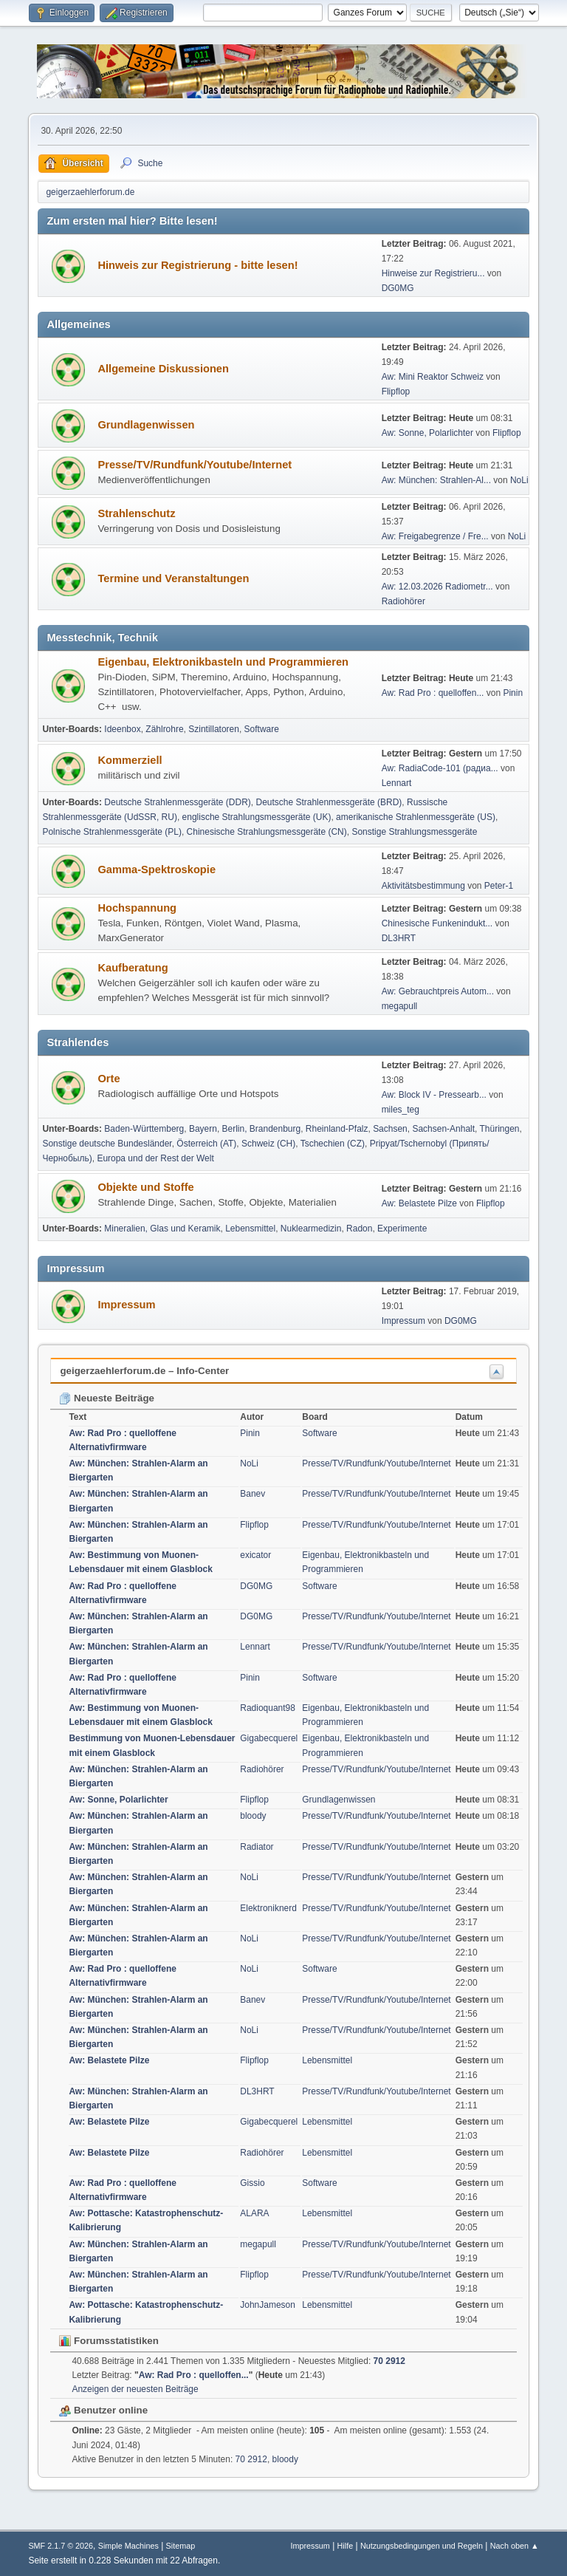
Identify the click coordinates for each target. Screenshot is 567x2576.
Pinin (513, 693)
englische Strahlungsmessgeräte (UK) (256, 817)
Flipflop (396, 391)
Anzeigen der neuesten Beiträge (135, 2389)
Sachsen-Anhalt (443, 1129)
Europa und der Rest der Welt (155, 1158)
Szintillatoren (213, 729)
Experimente (402, 1228)
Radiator (256, 1847)
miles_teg (400, 1109)
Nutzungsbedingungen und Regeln (421, 2545)
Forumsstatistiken (109, 2340)
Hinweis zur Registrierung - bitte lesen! (197, 265)
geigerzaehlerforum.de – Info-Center (144, 1370)
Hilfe (345, 2545)
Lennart (397, 783)
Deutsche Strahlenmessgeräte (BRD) (328, 802)
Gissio (252, 2183)
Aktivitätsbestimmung (423, 886)
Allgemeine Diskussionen (163, 369)
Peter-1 (498, 886)
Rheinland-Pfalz (337, 1129)
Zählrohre (164, 729)
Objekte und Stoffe (145, 1187)
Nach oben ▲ (514, 2545)
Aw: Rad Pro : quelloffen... (433, 693)
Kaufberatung (132, 968)
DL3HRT (399, 938)
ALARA (254, 2213)
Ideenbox (122, 729)
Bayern (203, 1129)
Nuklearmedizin (311, 1228)
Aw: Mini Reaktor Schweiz (433, 377)
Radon (359, 1228)
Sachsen (390, 1129)
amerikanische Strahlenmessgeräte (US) (415, 817)
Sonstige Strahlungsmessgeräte (414, 832)
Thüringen (500, 1129)
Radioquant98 (267, 1708)
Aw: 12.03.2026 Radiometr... (437, 586)
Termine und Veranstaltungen (173, 578)
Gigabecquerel (269, 1738)
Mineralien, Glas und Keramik (162, 1228)
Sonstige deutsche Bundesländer (106, 1143)
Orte (108, 1078)
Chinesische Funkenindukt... (437, 923)
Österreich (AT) (206, 1143)
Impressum (126, 1305)
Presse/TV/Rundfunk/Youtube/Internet (194, 465)
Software (261, 729)
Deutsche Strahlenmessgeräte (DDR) (177, 802)
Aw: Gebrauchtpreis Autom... (438, 991)
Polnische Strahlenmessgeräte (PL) (112, 832)
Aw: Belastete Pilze (419, 1203)
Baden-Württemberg (144, 1129)
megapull (400, 1006)
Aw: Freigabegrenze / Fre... (435, 536)
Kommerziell (129, 760)
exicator (255, 1555)
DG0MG (398, 288)
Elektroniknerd (268, 1908)
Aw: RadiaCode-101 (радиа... (440, 768)
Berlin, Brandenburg (261, 1129)
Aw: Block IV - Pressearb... (434, 1095)
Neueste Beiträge (106, 1398)
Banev (252, 1494)
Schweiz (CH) (268, 1143)
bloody (253, 1816)
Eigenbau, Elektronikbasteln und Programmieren (222, 662)
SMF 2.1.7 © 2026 (60, 2545)
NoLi (519, 480)
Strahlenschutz (136, 513)
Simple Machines (128, 2545)
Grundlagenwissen (145, 425)
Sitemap (181, 2545)
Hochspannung (136, 908)
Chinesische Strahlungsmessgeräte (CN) (267, 832)
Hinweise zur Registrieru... (433, 273)
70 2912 (389, 2361)
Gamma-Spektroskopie (156, 869)
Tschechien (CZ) (332, 1143)
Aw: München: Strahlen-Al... (436, 480)
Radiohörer (403, 601)
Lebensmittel (250, 1228)
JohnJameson (267, 2305)
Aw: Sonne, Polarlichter (427, 433)
